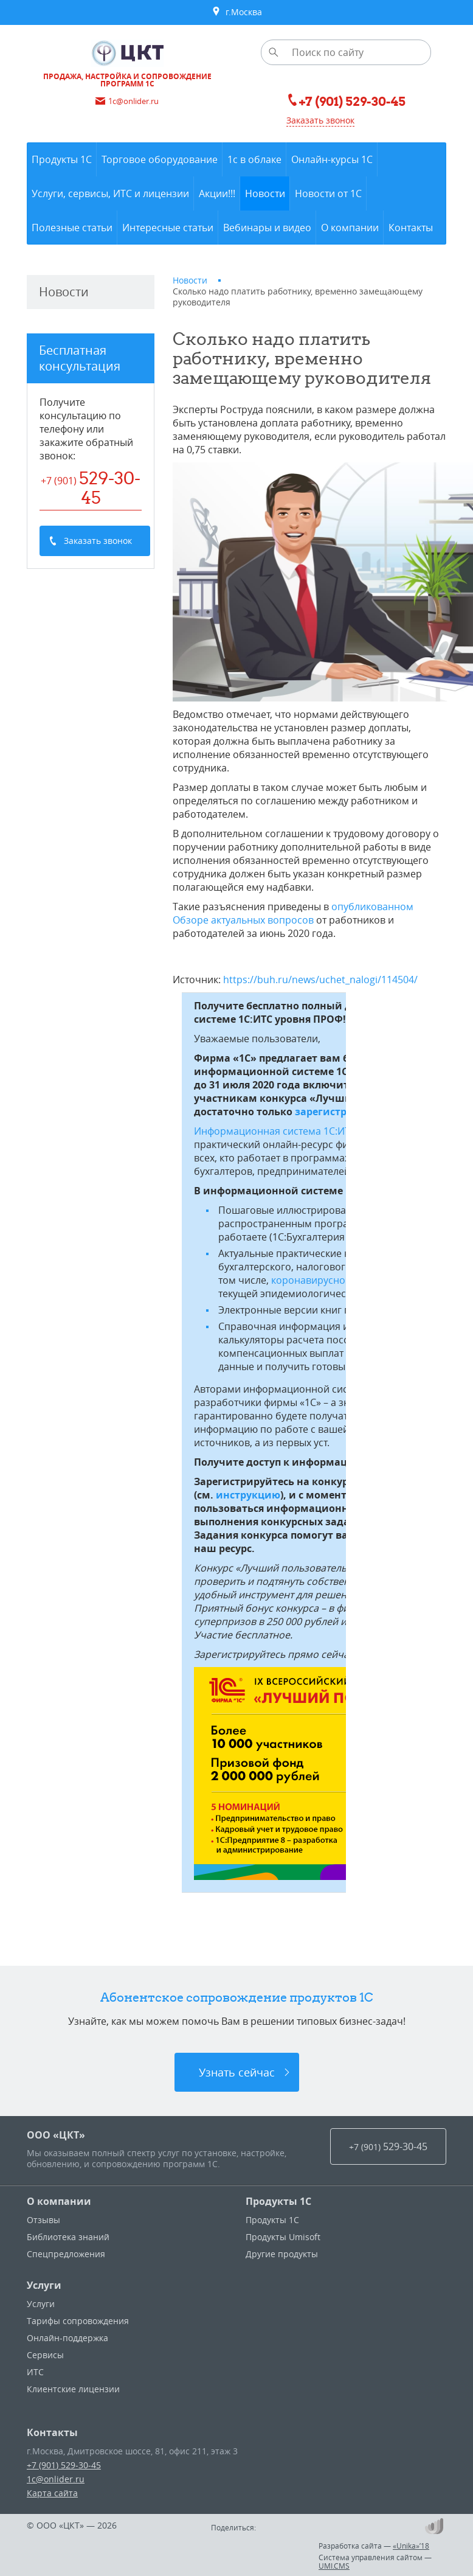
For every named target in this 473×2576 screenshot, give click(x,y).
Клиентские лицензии (73, 2389)
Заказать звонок (320, 120)
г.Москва (237, 12)
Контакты (52, 2432)
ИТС (35, 2372)
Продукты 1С (278, 2201)
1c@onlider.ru (56, 2479)
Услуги (44, 2285)
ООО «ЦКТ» (56, 2135)
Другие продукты (282, 2254)
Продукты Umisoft (283, 2237)
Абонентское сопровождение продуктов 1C (236, 1997)
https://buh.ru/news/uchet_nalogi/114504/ (320, 979)
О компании (59, 2201)
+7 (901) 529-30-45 (64, 2465)
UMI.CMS (334, 2566)
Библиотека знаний (68, 2237)
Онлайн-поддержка (67, 2338)
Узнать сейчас (237, 2072)
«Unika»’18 (411, 2545)
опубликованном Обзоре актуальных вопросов (293, 913)
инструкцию (248, 1495)
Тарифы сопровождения (78, 2321)
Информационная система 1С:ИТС (275, 1131)
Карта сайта (52, 2493)
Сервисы (45, 2355)
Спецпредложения (66, 2254)
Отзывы (43, 2220)
